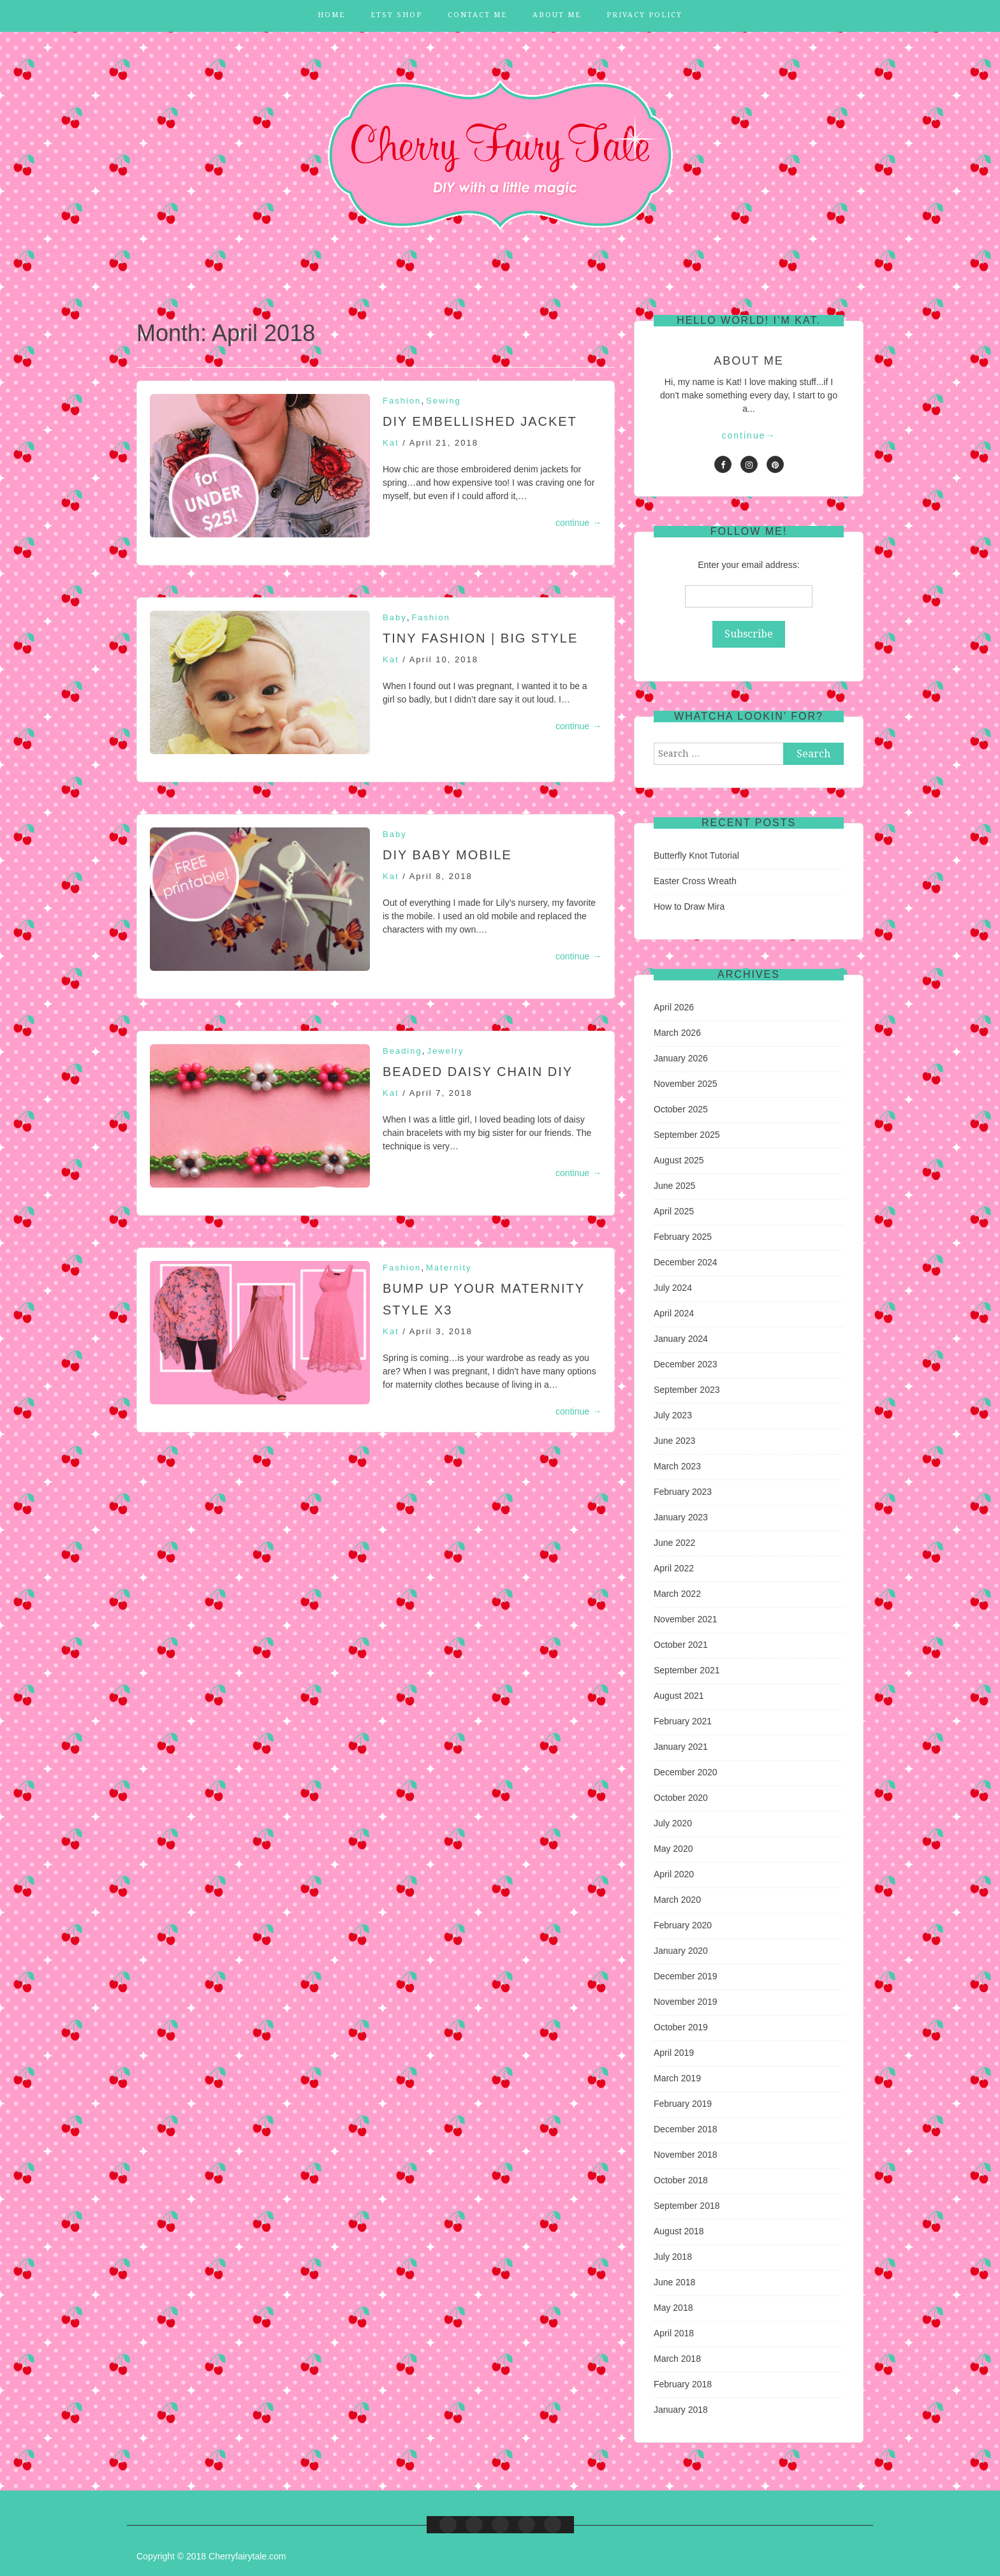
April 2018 (674, 2333)
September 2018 (687, 2206)
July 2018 (673, 2257)
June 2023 (674, 1441)
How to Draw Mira (689, 906)
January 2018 (681, 2410)
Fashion (402, 400)
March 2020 (677, 1900)
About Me (557, 15)
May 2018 (673, 2308)
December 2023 (685, 1364)
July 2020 (673, 1823)
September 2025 (687, 1135)
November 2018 (685, 2155)
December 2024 (685, 1262)
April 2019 (674, 2053)
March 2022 (677, 1594)
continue (578, 523)
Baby (395, 617)
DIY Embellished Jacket (480, 421)
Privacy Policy (644, 15)
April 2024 (674, 1313)
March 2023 (677, 1466)
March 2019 (677, 2078)
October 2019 (681, 2027)
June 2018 (674, 2282)
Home (331, 15)
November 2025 (685, 1084)
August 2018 (679, 2231)
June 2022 (674, 1543)
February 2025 (683, 1237)
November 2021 (685, 1619)
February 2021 (683, 1721)
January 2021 (681, 1747)
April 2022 (674, 1568)
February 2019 (683, 2104)
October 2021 (681, 1645)
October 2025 (681, 1109)
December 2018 (685, 2129)
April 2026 (674, 1007)
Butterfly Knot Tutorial (696, 855)
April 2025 (674, 1211)
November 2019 (685, 2002)
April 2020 (674, 1874)
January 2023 (681, 1517)
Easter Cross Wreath (695, 881)
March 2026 (677, 1033)
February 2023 (683, 1492)
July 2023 (673, 1415)
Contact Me (477, 15)
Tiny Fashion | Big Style (480, 638)
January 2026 (681, 1058)
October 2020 (681, 1798)
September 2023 (687, 1390)
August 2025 (679, 1160)
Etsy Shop (396, 15)
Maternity (448, 1267)
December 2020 (685, 1772)
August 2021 (679, 1696)
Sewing (443, 400)
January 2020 (681, 1951)
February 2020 (683, 1925)
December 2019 (685, 1976)
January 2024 (681, 1339)
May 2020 (673, 1849)
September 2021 (687, 1670)
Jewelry (445, 1051)
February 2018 (683, 2384)
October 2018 (681, 2180)
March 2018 (677, 2359)
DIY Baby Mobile (447, 855)
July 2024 (673, 1288)
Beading (402, 1051)
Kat (391, 443)
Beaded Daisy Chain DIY (478, 1072)
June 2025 (674, 1186)
